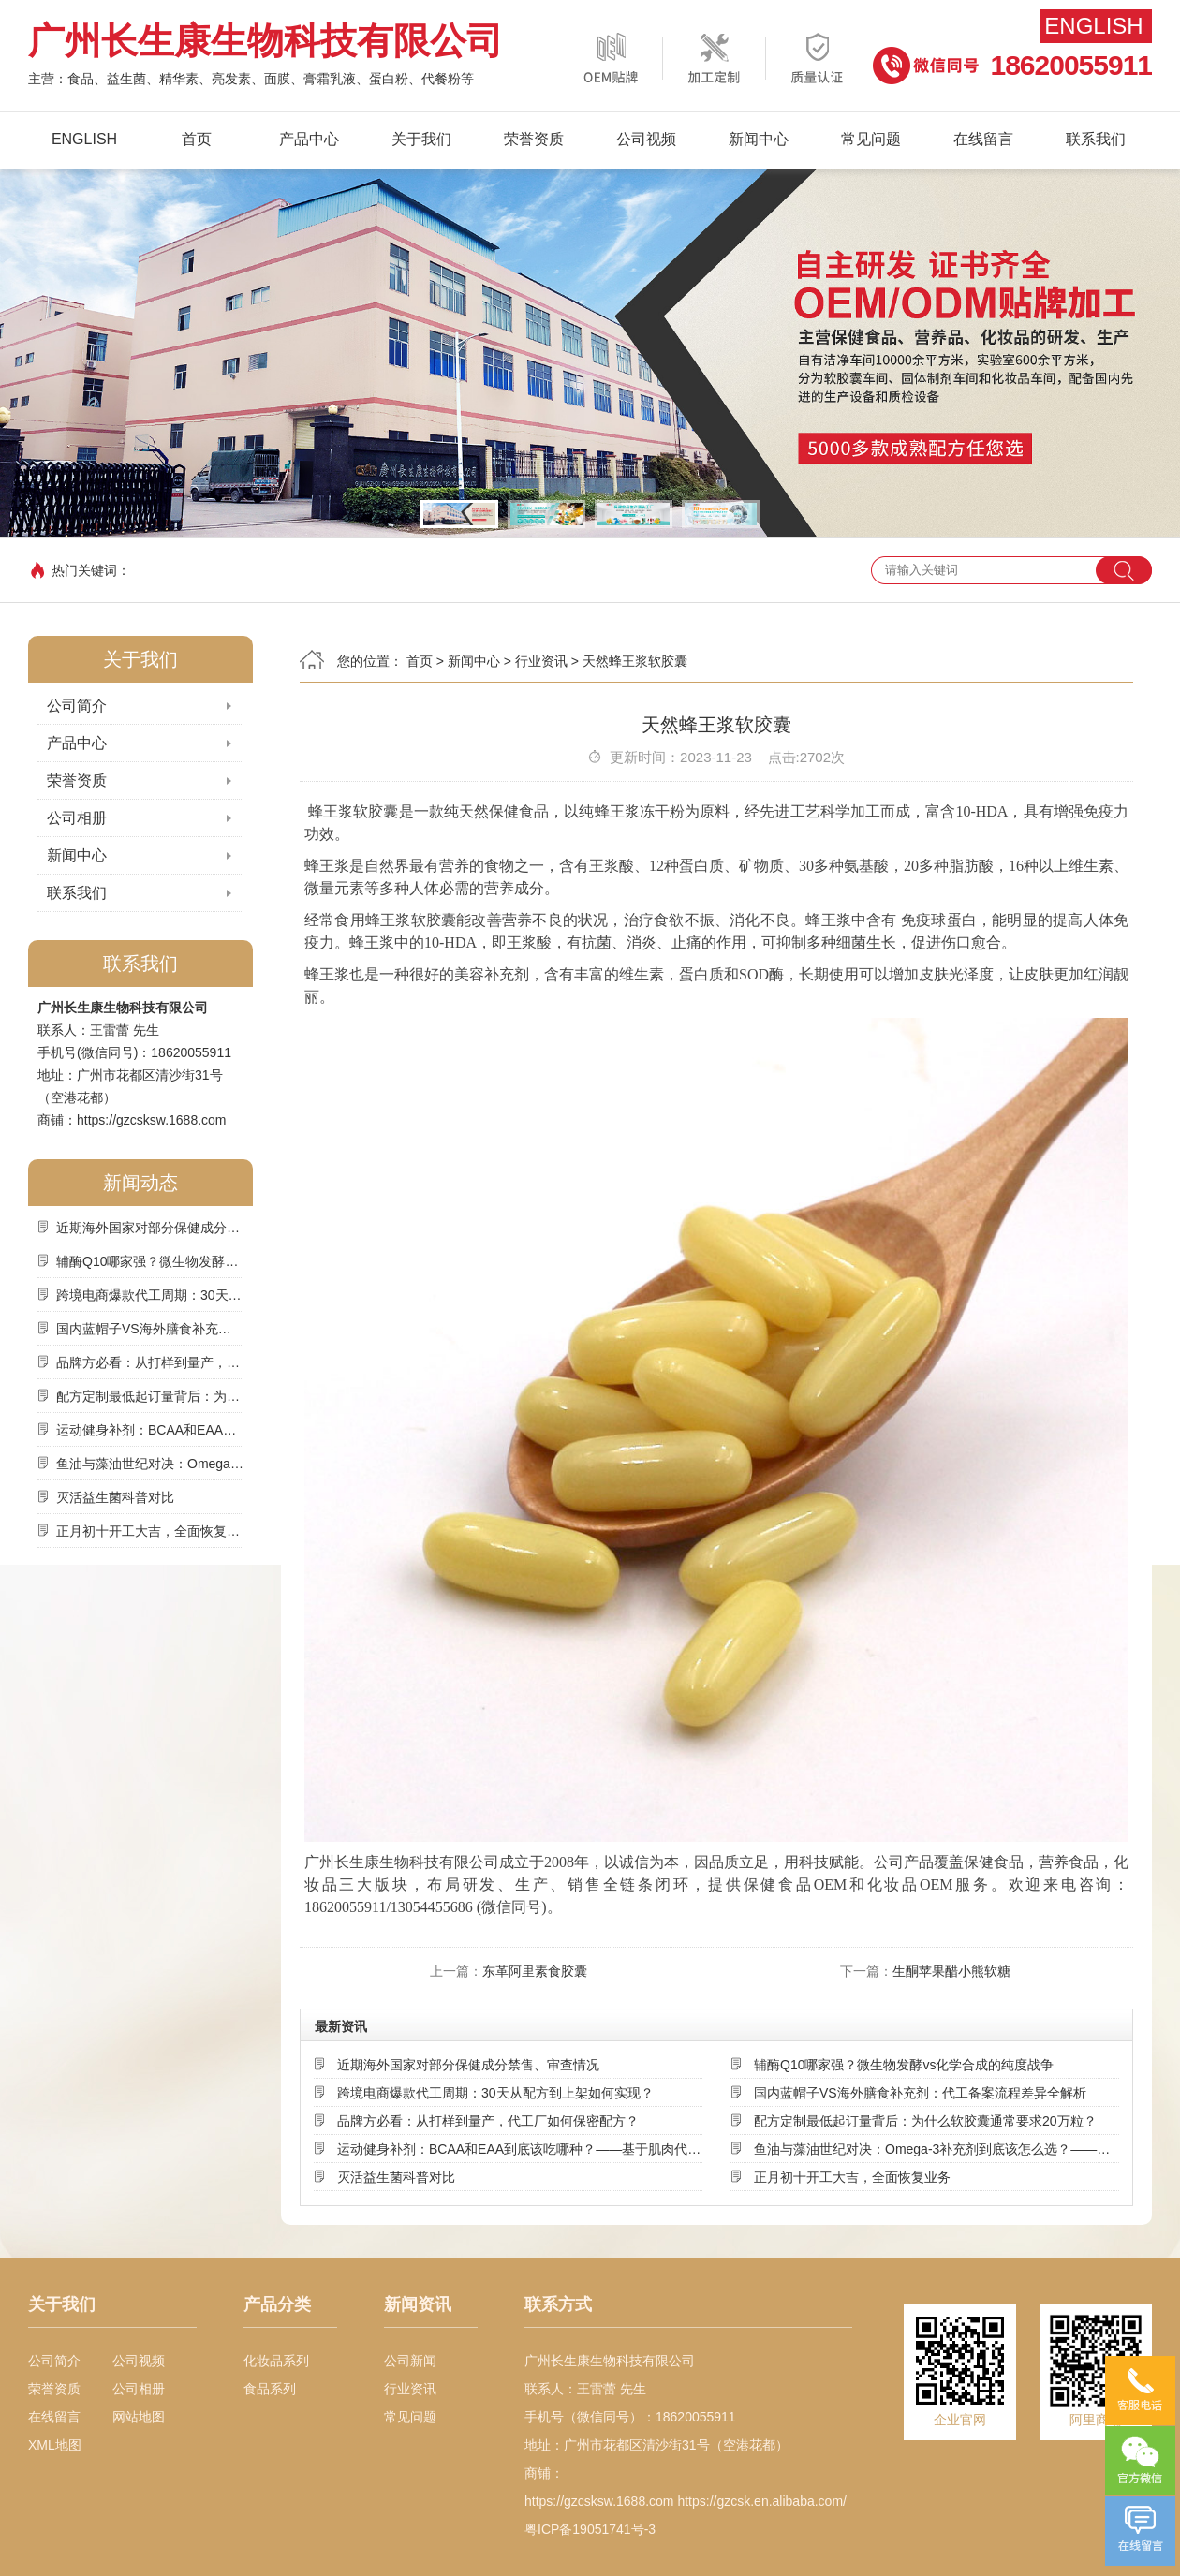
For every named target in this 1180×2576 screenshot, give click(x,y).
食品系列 (269, 2388)
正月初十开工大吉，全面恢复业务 (149, 1531)
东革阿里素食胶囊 (534, 1971)
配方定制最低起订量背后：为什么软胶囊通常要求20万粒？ (149, 1396)
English (1093, 25)
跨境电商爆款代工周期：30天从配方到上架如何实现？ (149, 1295)
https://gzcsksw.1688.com (152, 1119)
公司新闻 (410, 2360)
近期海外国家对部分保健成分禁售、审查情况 (149, 1227)
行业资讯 (541, 661)
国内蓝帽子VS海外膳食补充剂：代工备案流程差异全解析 (149, 1328)
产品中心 (309, 139)
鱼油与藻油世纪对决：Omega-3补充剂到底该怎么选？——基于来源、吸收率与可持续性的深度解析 (149, 1463)
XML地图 (54, 2444)
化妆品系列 (276, 2360)
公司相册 (77, 818)
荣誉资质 (534, 139)
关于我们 (421, 139)
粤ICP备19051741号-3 (590, 2529)
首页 (197, 139)
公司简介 (77, 706)
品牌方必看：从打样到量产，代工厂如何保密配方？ (149, 1362)
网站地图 (138, 2416)
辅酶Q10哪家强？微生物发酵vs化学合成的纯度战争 (149, 1261)
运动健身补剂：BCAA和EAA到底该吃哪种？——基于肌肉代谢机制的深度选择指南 (149, 1429)
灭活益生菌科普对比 (115, 1497)
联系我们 (1096, 139)
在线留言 (983, 139)
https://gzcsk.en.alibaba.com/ (762, 2501)
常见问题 (871, 139)
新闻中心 (759, 139)
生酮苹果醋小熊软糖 (951, 1971)
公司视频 (646, 139)
